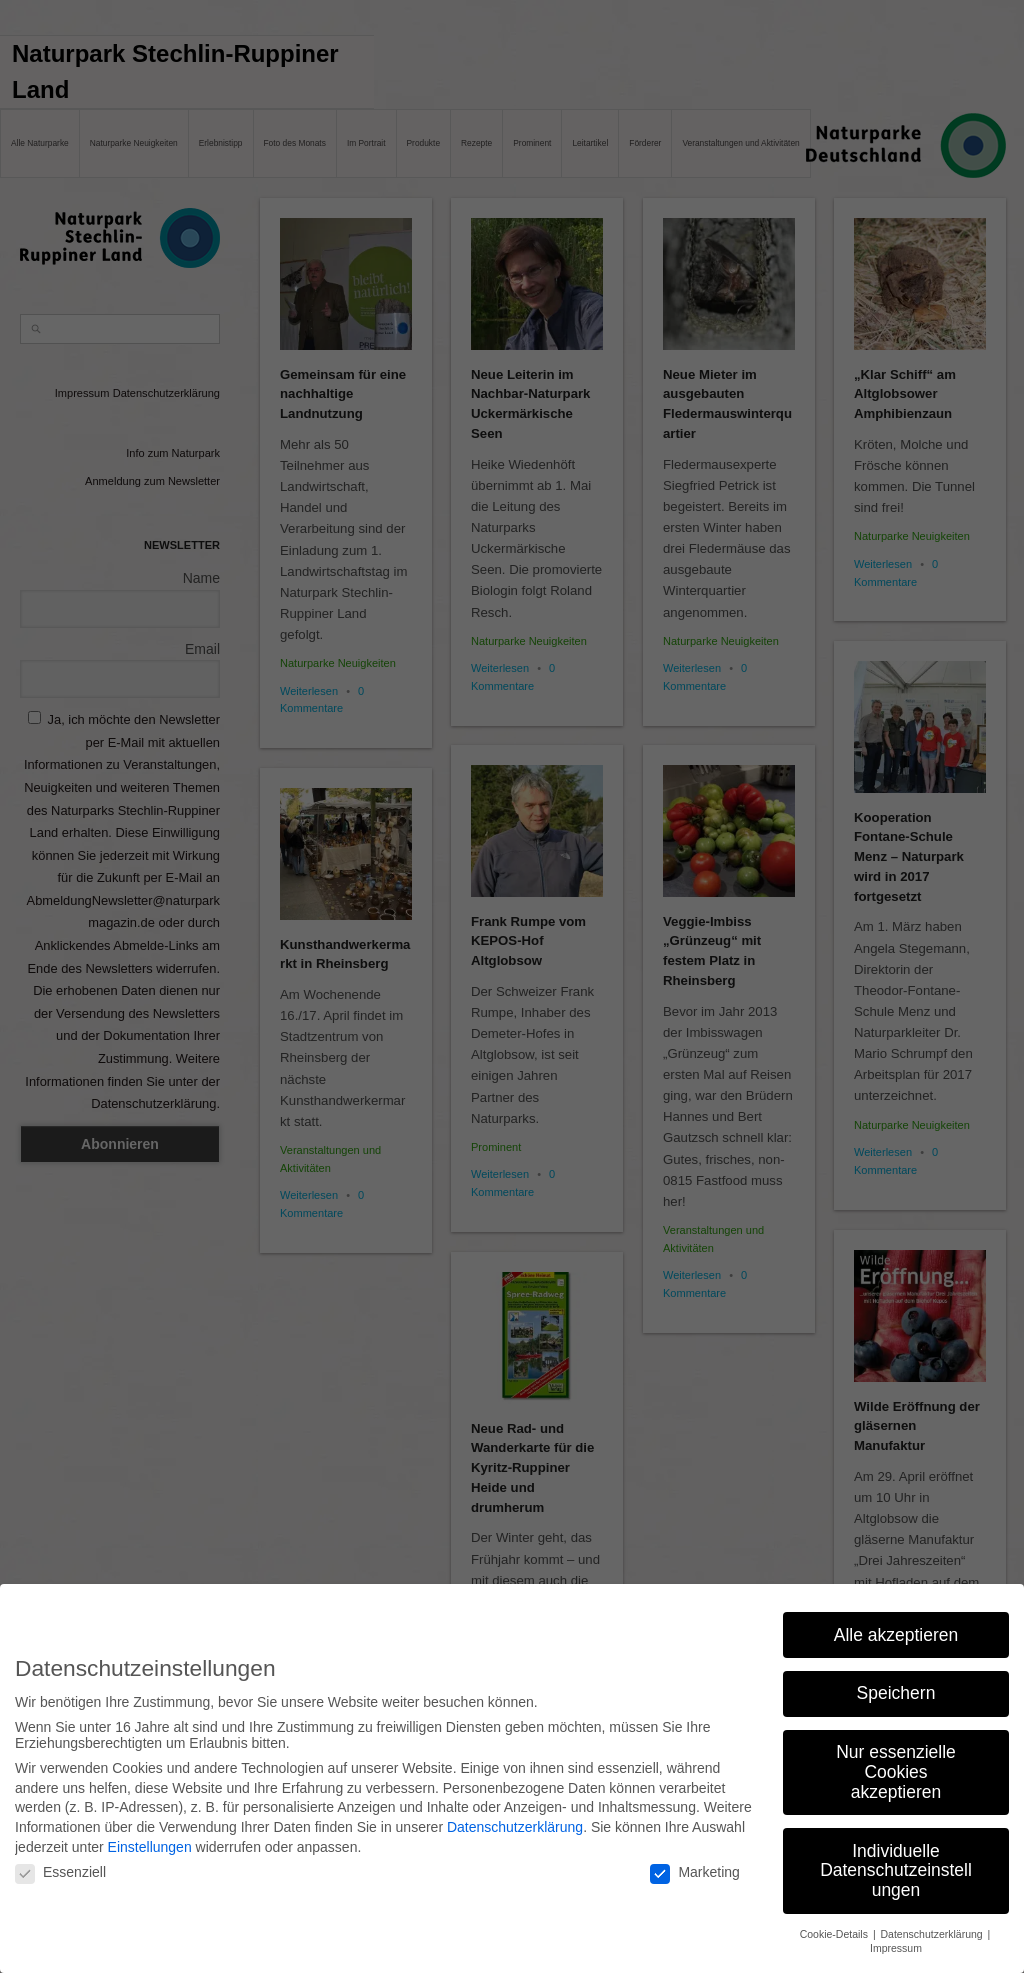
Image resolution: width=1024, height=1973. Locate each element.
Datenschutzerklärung (515, 1816)
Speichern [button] (896, 1682)
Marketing (694, 1861)
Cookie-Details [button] (835, 1922)
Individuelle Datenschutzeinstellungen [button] (896, 1858)
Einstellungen (150, 1835)
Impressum (896, 1937)
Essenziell (60, 1861)
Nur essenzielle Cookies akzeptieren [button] (896, 1760)
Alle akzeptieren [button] (896, 1623)
